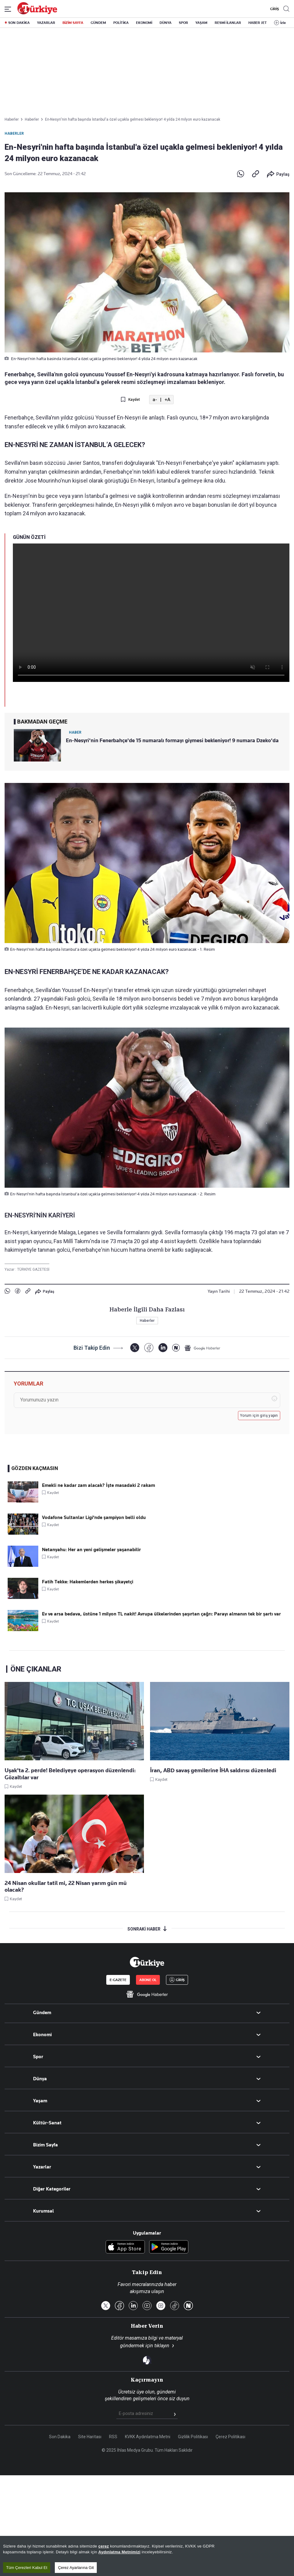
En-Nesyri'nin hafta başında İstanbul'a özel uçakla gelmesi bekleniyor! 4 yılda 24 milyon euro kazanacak (132, 119)
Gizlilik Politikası (193, 2437)
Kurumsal (43, 2211)
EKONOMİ (144, 22)
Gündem (42, 2012)
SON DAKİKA (19, 22)
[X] (134, 1347)
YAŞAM (201, 22)
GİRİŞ (273, 9)
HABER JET (257, 22)
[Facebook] (148, 1347)
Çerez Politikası (230, 2437)
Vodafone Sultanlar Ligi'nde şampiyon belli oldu (94, 1517)
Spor (38, 2056)
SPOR (183, 22)
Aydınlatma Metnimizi (119, 2558)
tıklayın (161, 2345)
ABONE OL (147, 1980)
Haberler (14, 133)
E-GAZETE (118, 1980)
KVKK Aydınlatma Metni (147, 2437)
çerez (103, 2552)
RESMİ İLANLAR (228, 22)
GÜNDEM (98, 22)
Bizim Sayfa (45, 2145)
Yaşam (40, 2101)
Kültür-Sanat (47, 2123)
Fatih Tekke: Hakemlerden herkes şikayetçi (87, 1582)
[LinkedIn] (163, 1347)
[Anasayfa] (147, 1962)
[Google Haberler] (202, 1348)
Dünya (40, 2078)
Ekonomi (42, 2034)
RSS (113, 2437)
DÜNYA (166, 22)
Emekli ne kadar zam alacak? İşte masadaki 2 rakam (98, 1485)
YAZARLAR (46, 22)
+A (167, 399)
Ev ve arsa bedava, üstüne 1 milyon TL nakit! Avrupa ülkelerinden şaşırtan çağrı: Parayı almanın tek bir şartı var (161, 1614)
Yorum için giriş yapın (259, 1415)
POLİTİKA (121, 22)
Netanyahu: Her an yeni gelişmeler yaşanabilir (91, 1549)
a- (155, 399)
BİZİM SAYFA (72, 22)
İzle (283, 22)
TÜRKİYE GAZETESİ (33, 1269)
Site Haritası (89, 2437)
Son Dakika (59, 2437)
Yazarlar (42, 2167)
